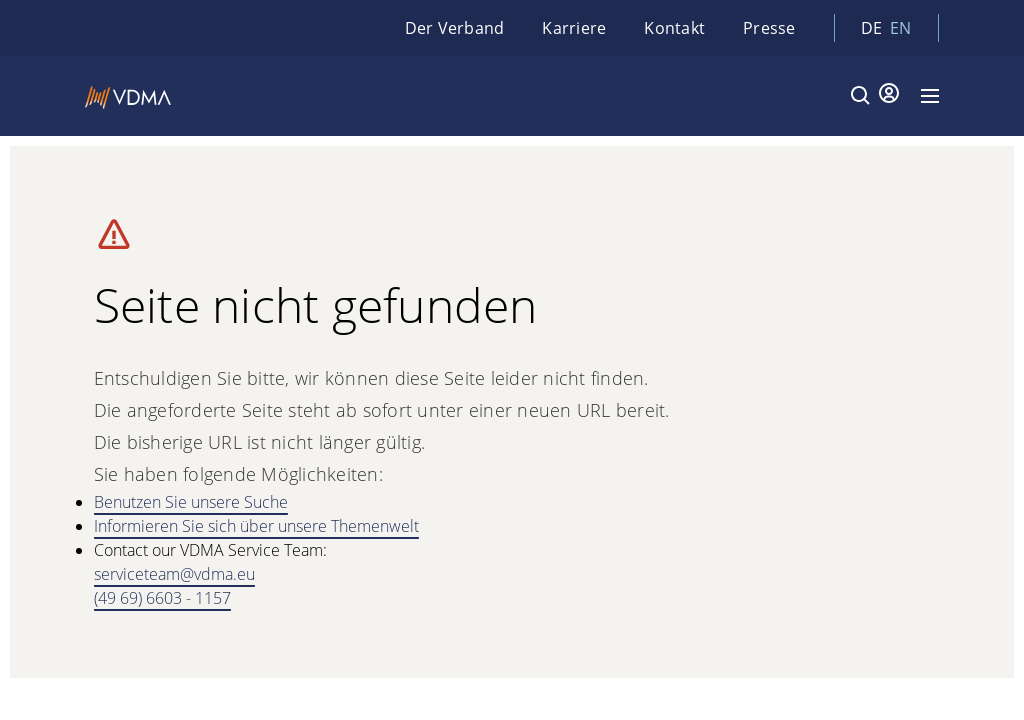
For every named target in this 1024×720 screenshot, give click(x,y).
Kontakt (674, 28)
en (901, 28)
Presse (769, 28)
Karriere (574, 28)
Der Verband (455, 28)
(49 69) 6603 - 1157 (162, 598)
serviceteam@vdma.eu (174, 574)
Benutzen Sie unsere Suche (191, 502)
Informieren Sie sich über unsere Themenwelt (256, 526)
